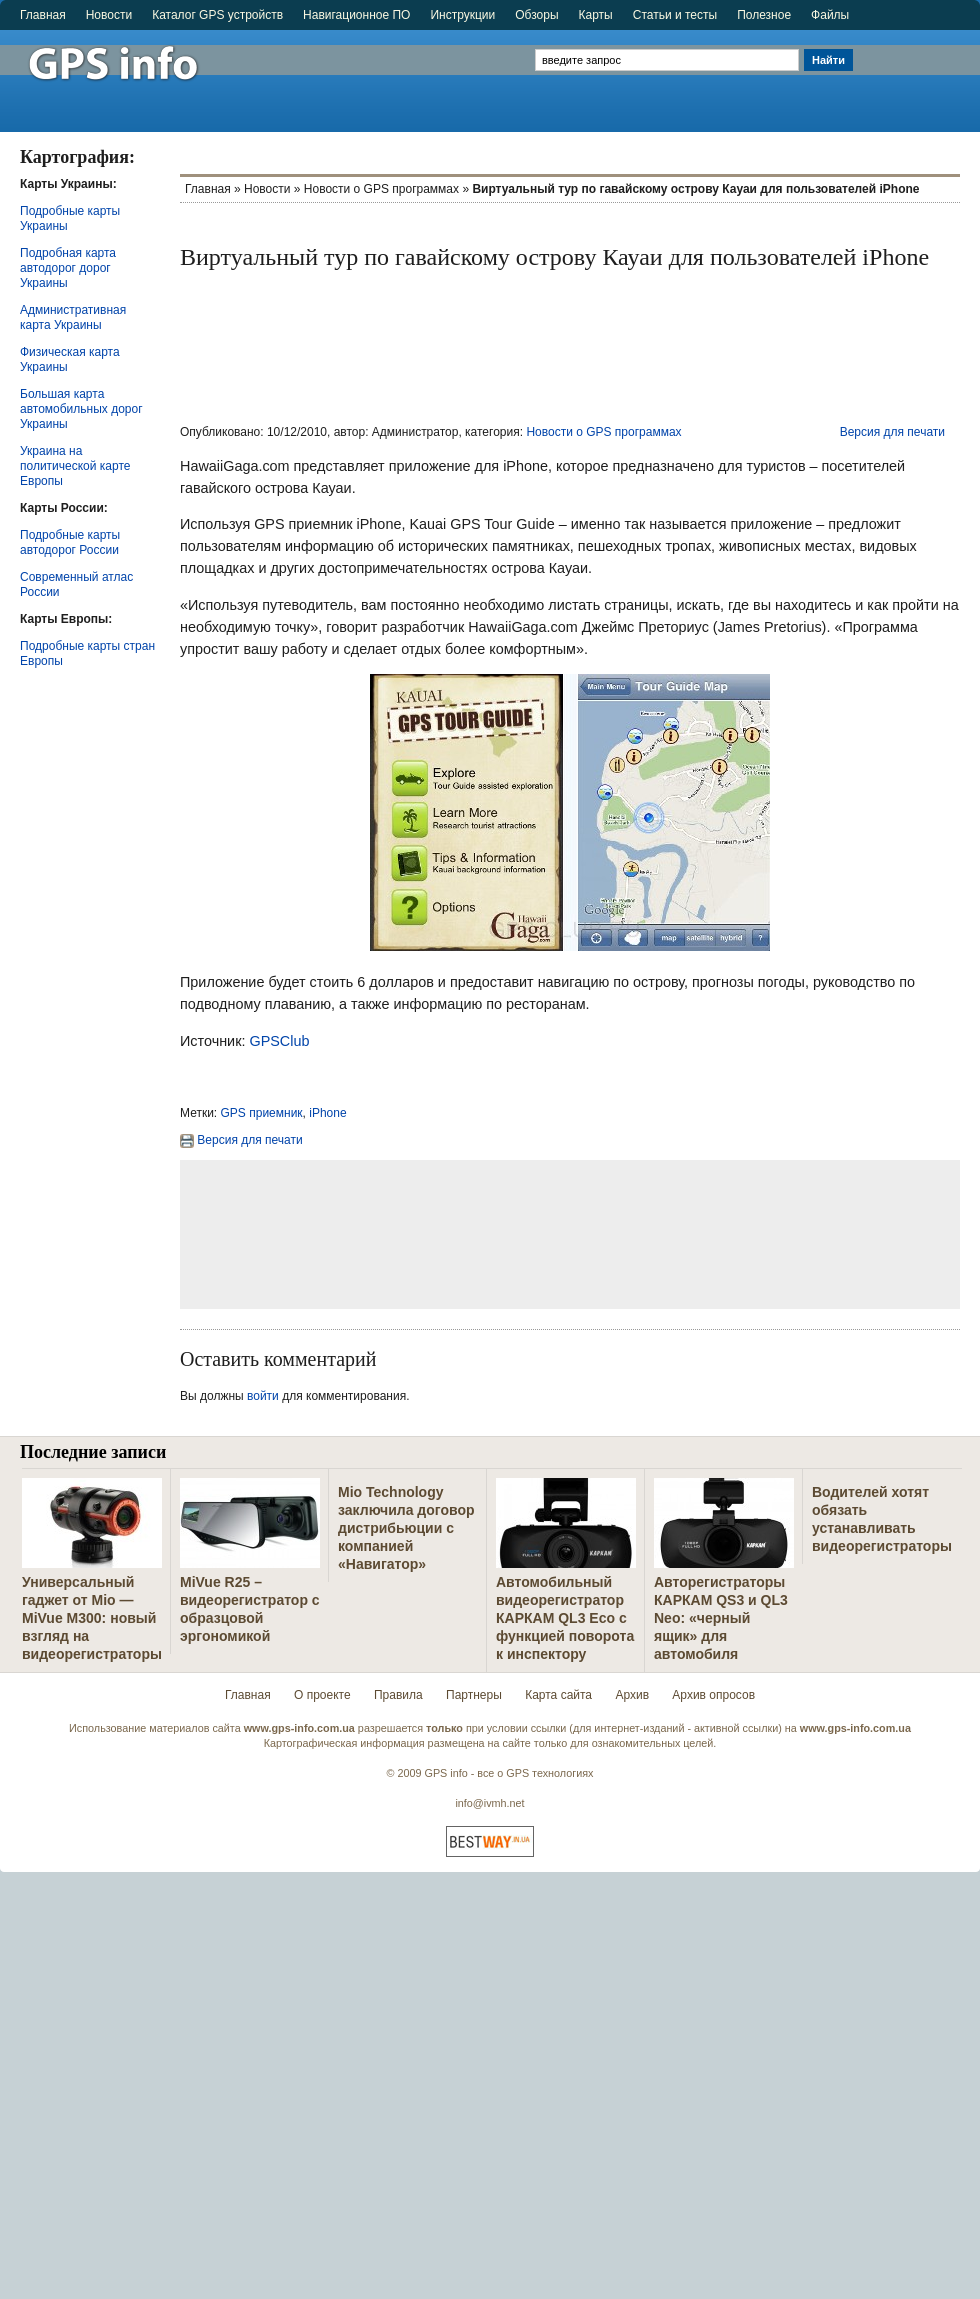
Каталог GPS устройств (217, 15)
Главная (43, 15)
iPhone (327, 1113)
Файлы (830, 15)
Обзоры (536, 15)
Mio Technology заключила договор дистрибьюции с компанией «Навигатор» (406, 1528)
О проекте (322, 1695)
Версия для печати (892, 432)
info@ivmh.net (489, 1803)
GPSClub (279, 1041)
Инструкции (462, 15)
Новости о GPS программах (381, 189)
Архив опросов (713, 1695)
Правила (398, 1695)
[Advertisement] (918, 72)
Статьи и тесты (675, 15)
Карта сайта (558, 1695)
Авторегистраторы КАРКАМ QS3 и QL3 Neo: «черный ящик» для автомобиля (721, 1618)
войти (263, 1396)
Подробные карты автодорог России (70, 542)
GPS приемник (262, 1113)
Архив (632, 1695)
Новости (109, 15)
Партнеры (474, 1695)
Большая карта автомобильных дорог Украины (81, 409)
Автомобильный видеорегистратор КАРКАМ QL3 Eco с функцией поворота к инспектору (565, 1618)
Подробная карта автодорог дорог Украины (68, 268)
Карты (596, 15)
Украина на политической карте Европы (75, 466)
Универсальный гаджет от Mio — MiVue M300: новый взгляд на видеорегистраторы (92, 1618)
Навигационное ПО (356, 15)
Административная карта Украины (73, 317)
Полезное (764, 15)
